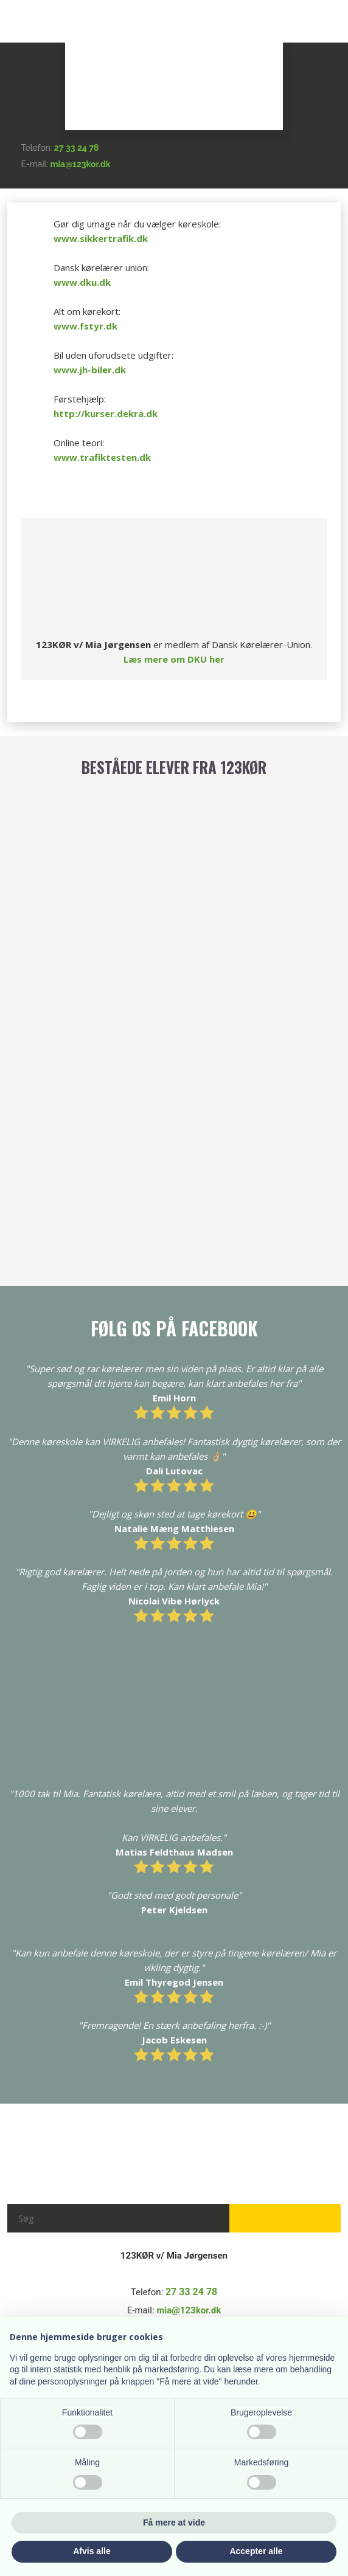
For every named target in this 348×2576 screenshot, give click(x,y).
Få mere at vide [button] (174, 2522)
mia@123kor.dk (80, 164)
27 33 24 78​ (76, 148)
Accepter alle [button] (255, 2551)
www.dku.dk (82, 282)
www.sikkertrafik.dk (101, 238)
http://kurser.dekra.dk (106, 413)
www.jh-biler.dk (90, 370)
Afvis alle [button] (91, 2551)
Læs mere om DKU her (174, 659)
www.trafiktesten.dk (102, 457)
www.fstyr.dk (85, 326)
